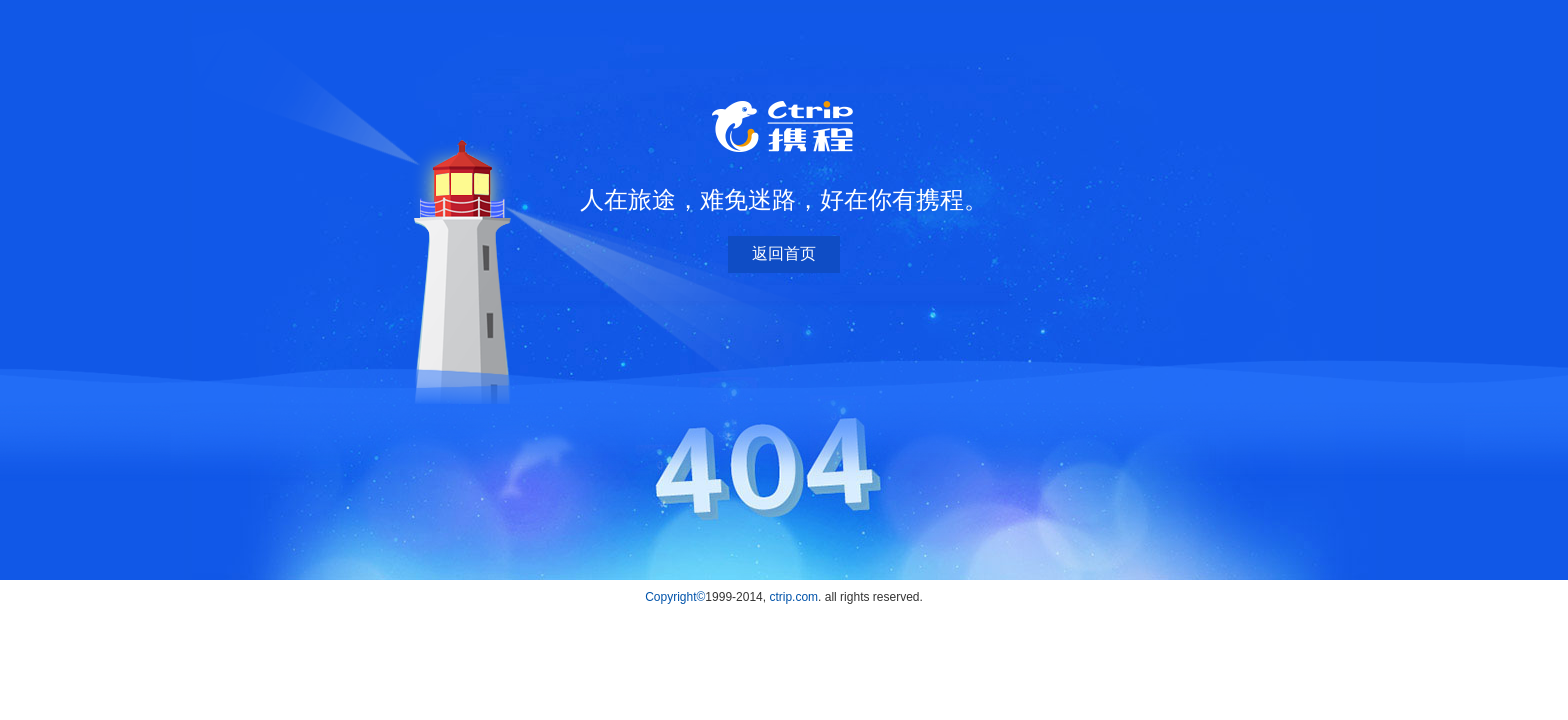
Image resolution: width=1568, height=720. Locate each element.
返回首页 (784, 253)
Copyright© (675, 597)
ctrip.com (793, 597)
